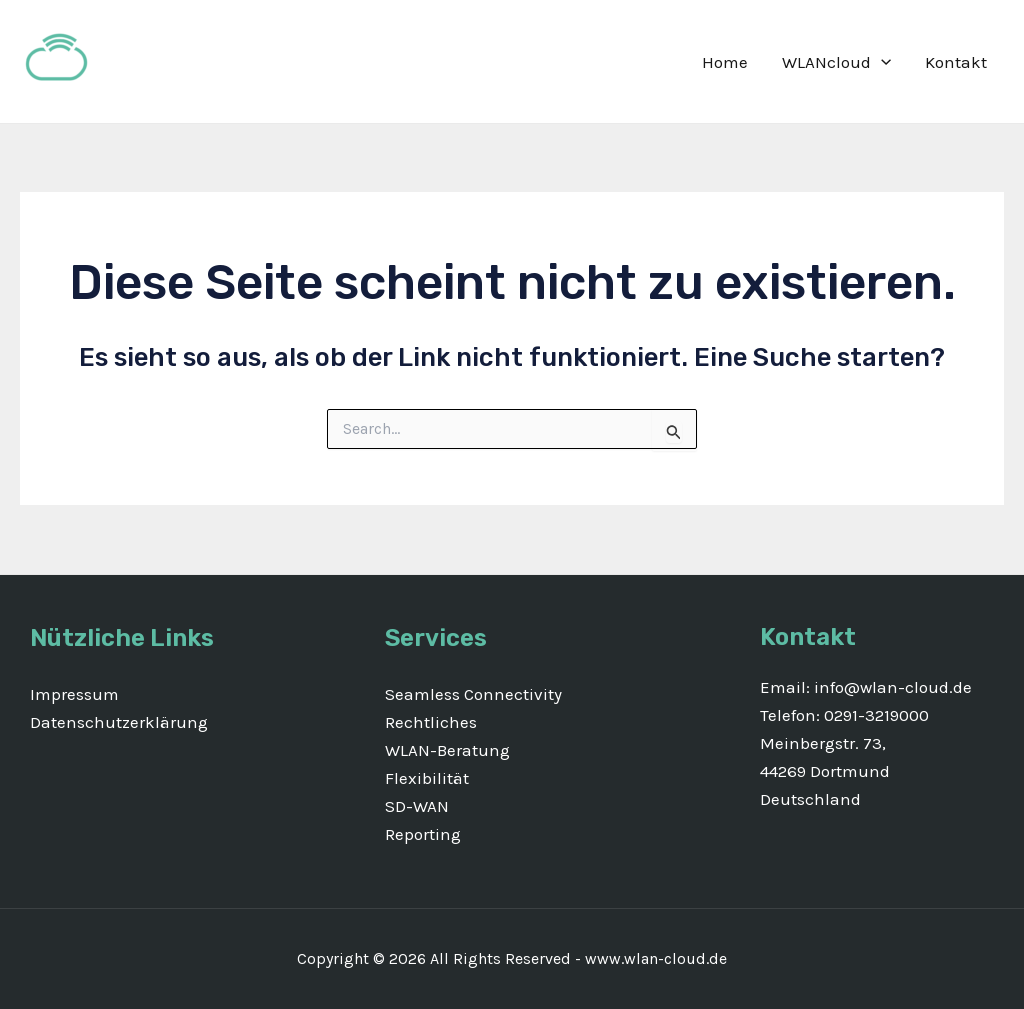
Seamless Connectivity (473, 694)
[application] (881, 62)
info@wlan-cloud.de (891, 687)
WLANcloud (836, 62)
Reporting (423, 834)
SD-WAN (417, 806)
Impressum (74, 694)
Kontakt (956, 62)
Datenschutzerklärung (119, 722)
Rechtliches (431, 722)
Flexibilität (427, 778)
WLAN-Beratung (447, 750)
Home (725, 62)
